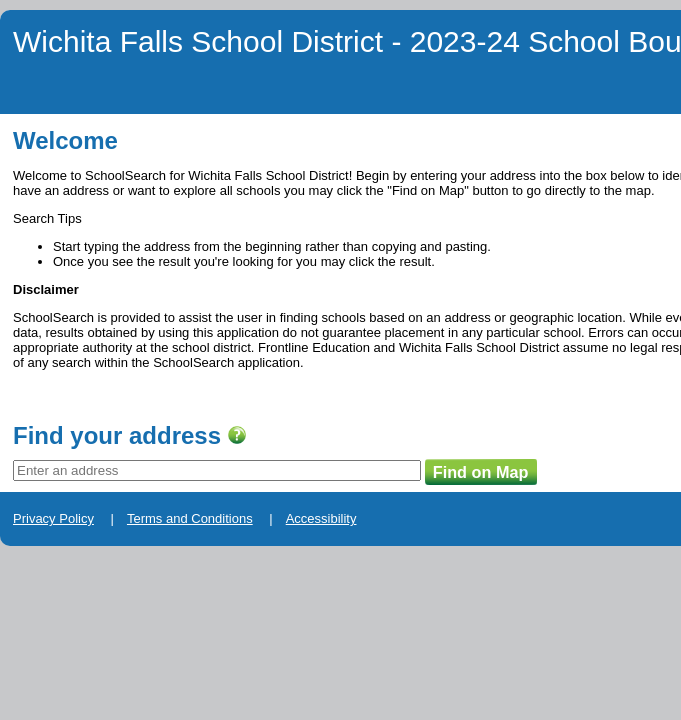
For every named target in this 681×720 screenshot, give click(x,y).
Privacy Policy (41, 546)
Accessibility (247, 546)
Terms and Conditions (146, 546)
